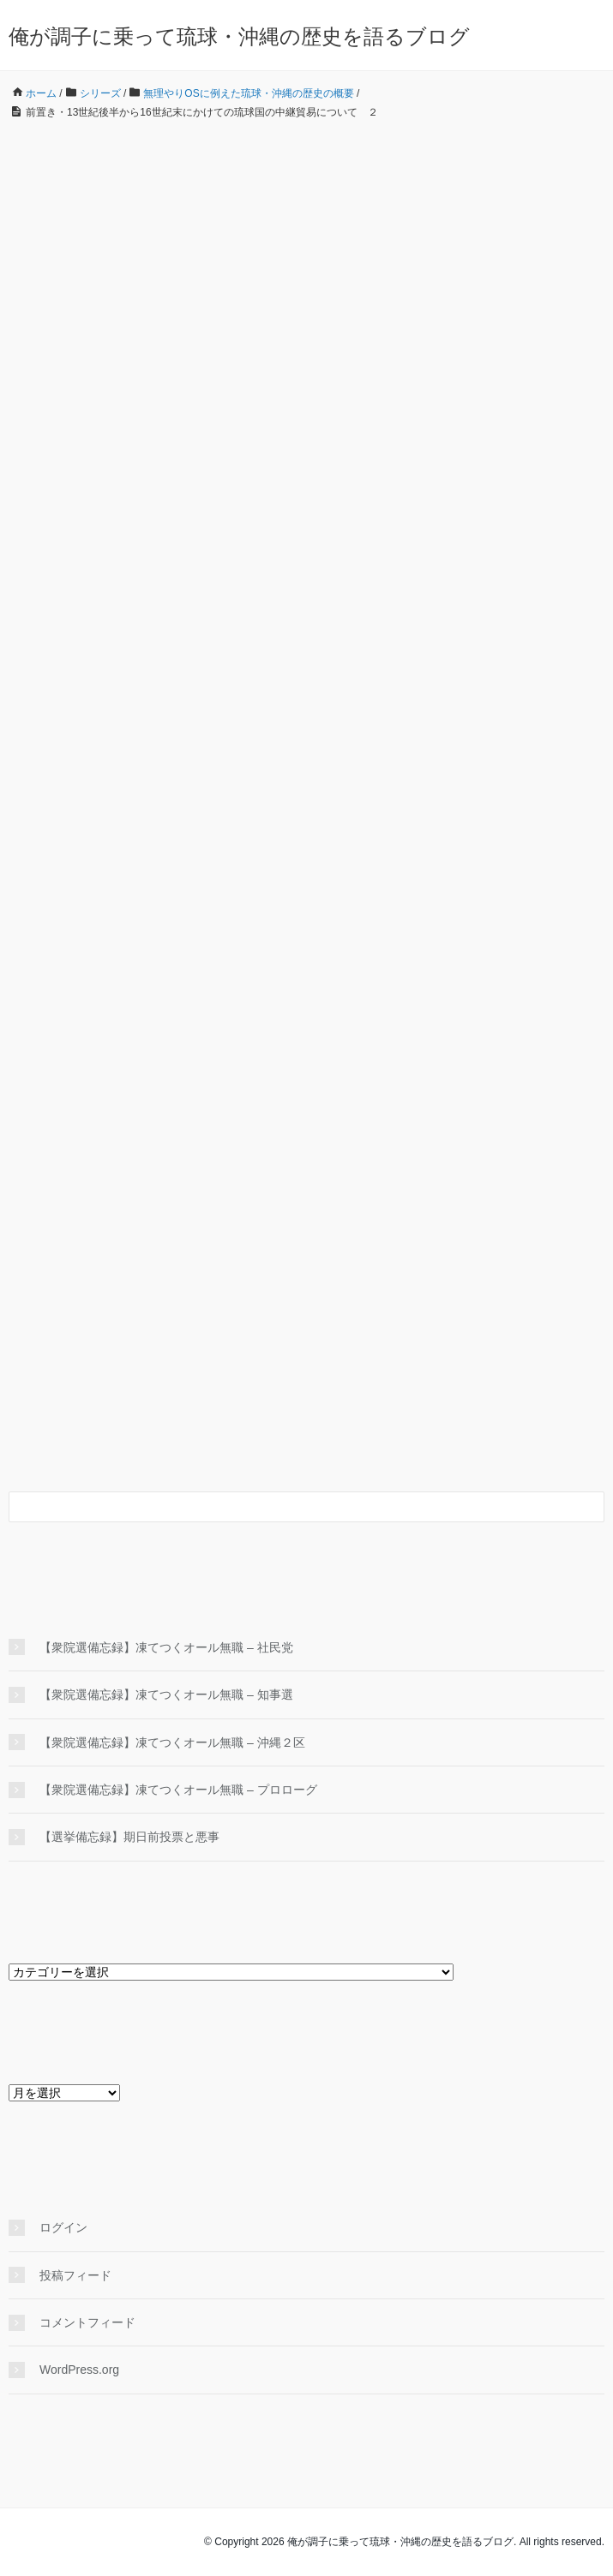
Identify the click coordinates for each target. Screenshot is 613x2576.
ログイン (63, 2227)
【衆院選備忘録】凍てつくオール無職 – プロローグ (178, 1789)
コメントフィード (87, 2322)
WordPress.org (79, 2369)
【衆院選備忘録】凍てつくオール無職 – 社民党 (166, 1647)
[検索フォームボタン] (589, 1507)
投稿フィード (75, 2275)
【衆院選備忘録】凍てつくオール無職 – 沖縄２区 (172, 1742)
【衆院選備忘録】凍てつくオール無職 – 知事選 (166, 1694)
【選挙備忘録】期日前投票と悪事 (129, 1837)
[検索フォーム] (289, 1506)
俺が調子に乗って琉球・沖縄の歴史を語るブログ (239, 36)
